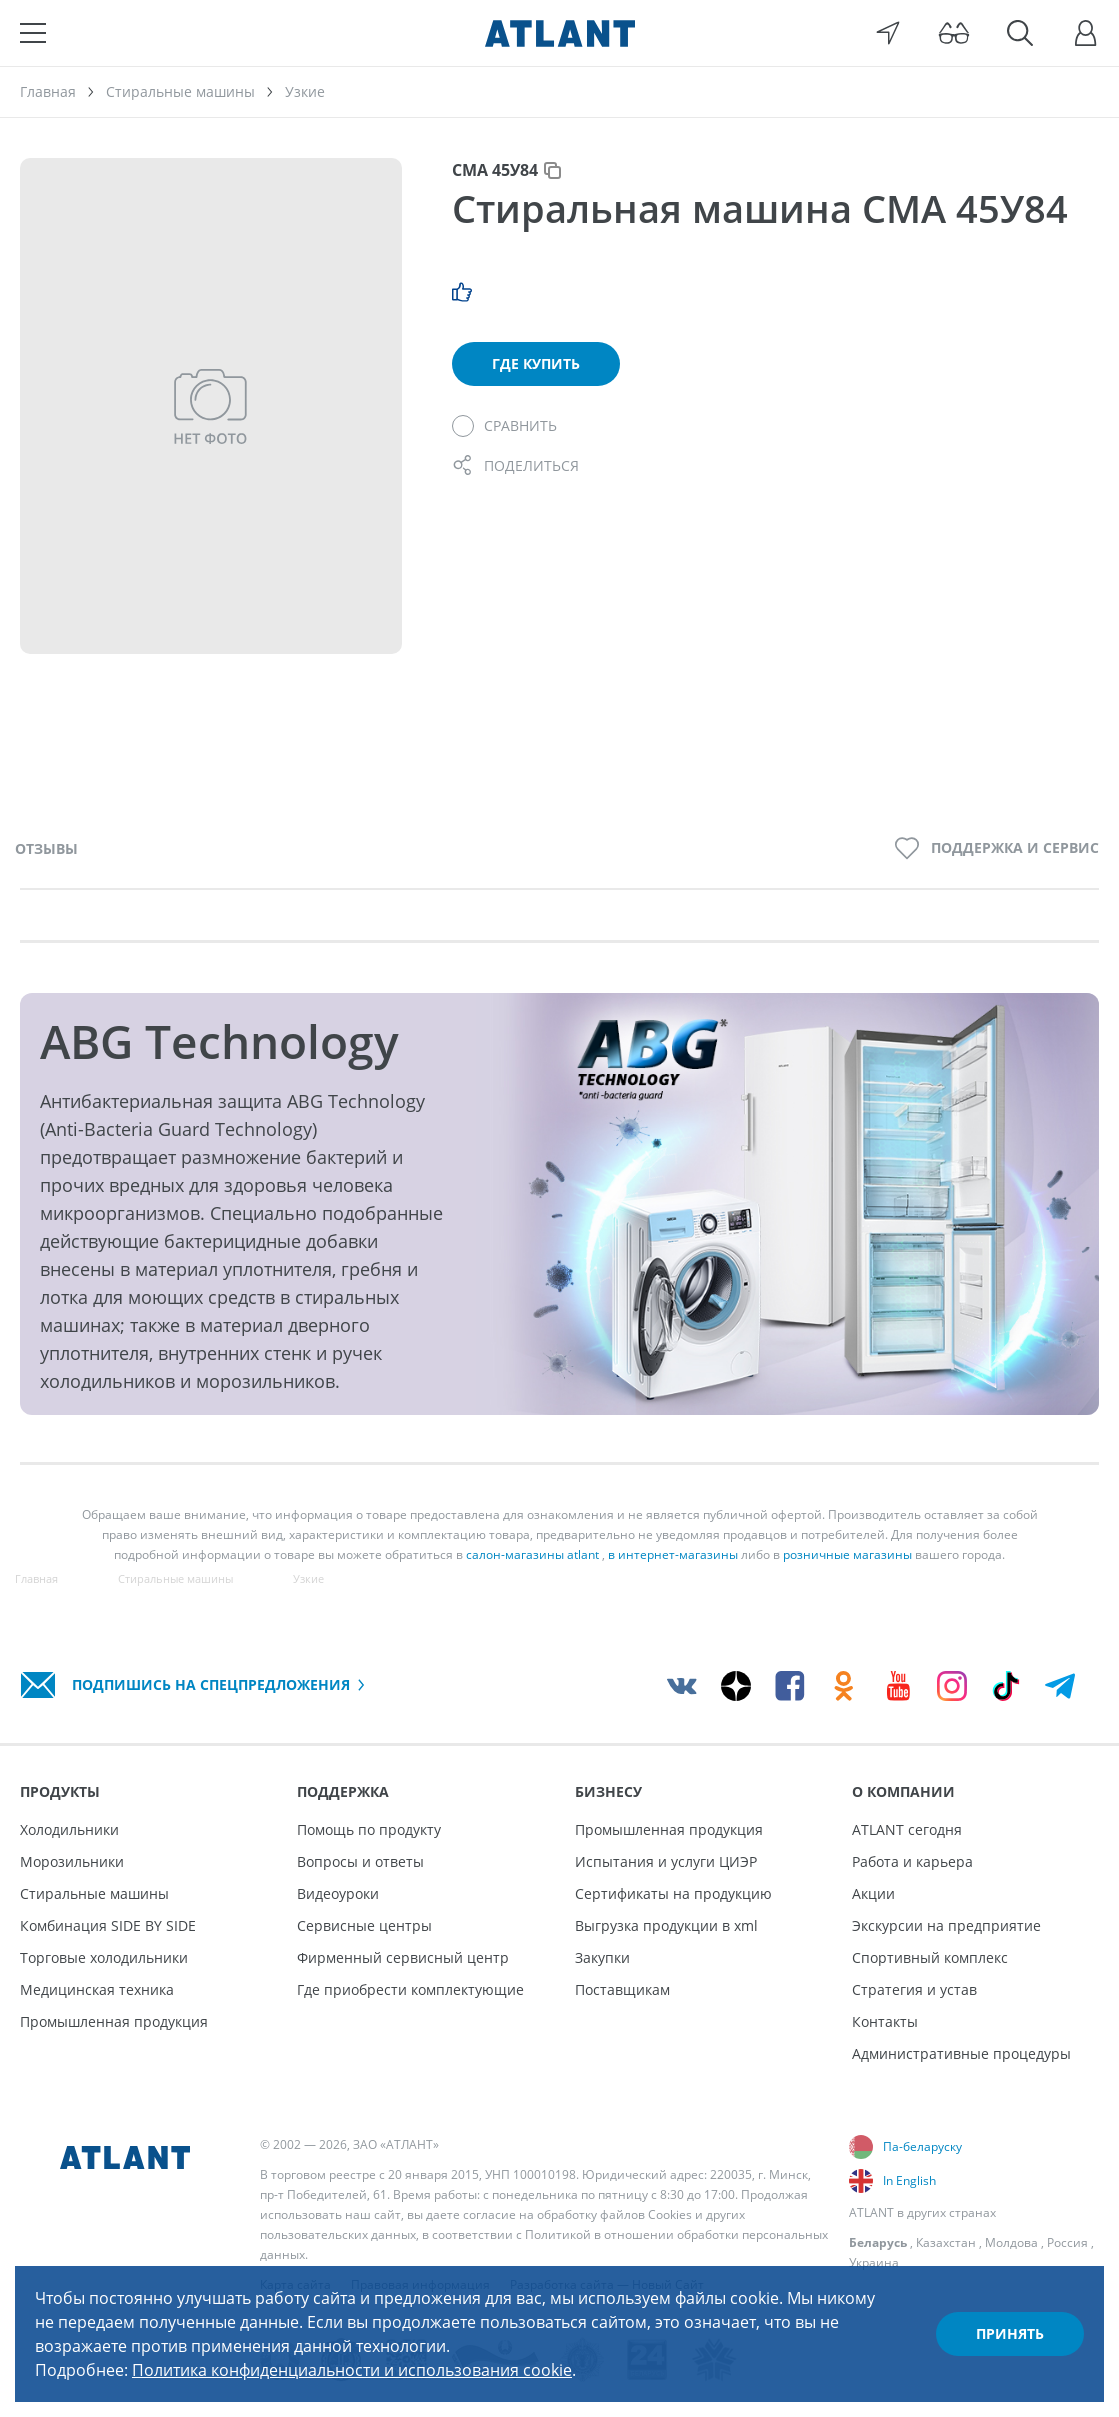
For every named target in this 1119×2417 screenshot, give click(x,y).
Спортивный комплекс (930, 1957)
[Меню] (33, 33)
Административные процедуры (961, 2053)
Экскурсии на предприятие (946, 1925)
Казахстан (946, 2242)
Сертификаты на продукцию (673, 1893)
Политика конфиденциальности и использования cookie (352, 2370)
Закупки (602, 1957)
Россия (1067, 2242)
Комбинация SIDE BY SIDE (108, 1925)
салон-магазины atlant (532, 1554)
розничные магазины (847, 1554)
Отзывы (46, 848)
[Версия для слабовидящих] (954, 33)
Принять (1010, 2333)
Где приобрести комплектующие (410, 1989)
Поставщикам (622, 1989)
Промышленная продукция (114, 2021)
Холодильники (69, 1829)
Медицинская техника (97, 1989)
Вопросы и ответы (360, 1861)
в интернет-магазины (673, 1554)
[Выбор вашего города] (888, 33)
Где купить (536, 363)
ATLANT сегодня (907, 1829)
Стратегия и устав (914, 1989)
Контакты (885, 2021)
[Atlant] (560, 33)
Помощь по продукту (369, 1829)
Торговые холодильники (104, 1957)
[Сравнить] (504, 426)
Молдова (1011, 2242)
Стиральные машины (94, 1893)
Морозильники (72, 1861)
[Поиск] (1020, 33)
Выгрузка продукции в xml (666, 1925)
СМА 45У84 (495, 170)
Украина (874, 2262)
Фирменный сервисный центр (403, 1957)
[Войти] (1086, 33)
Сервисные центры (364, 1925)
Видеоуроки (338, 1893)
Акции (873, 1893)
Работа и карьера (912, 1861)
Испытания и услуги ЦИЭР (666, 1861)
